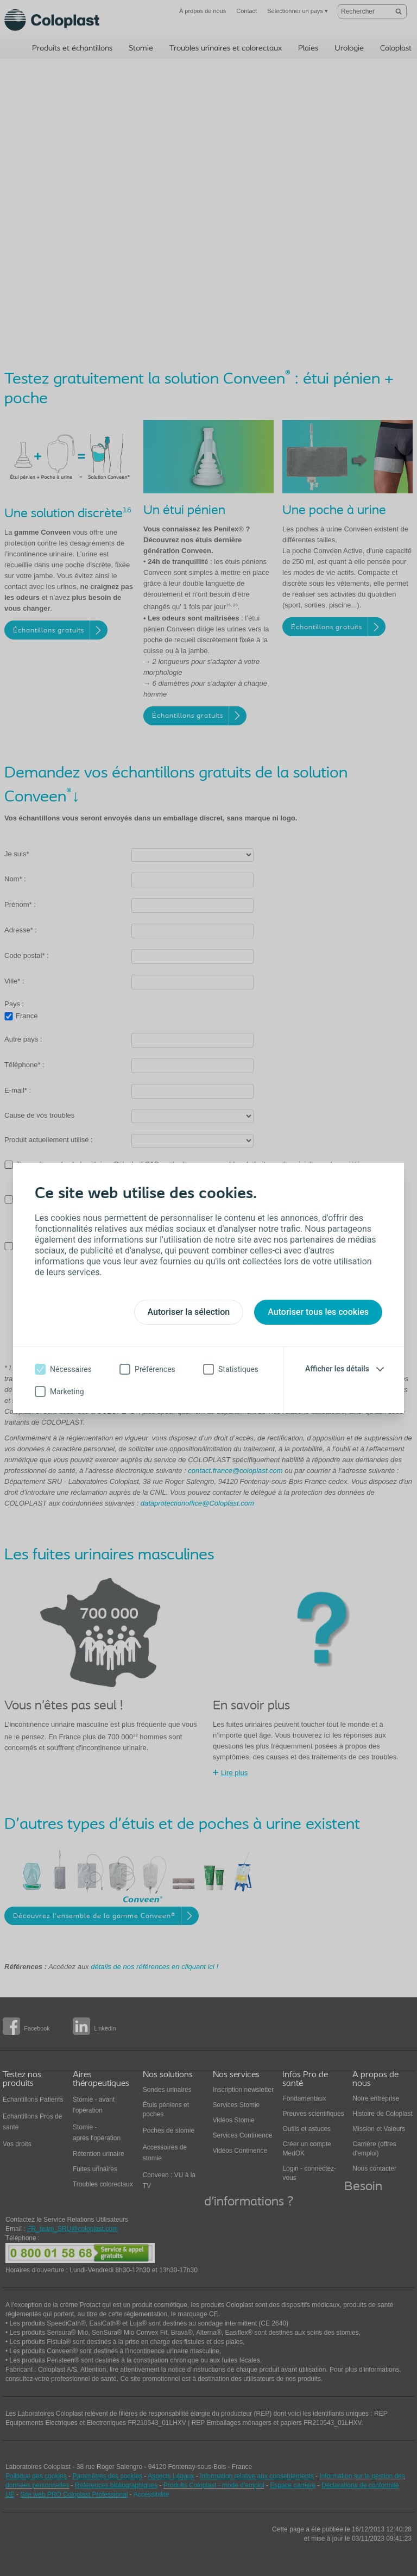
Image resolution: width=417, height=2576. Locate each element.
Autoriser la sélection (189, 1312)
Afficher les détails (337, 1368)
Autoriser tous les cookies (318, 1312)
